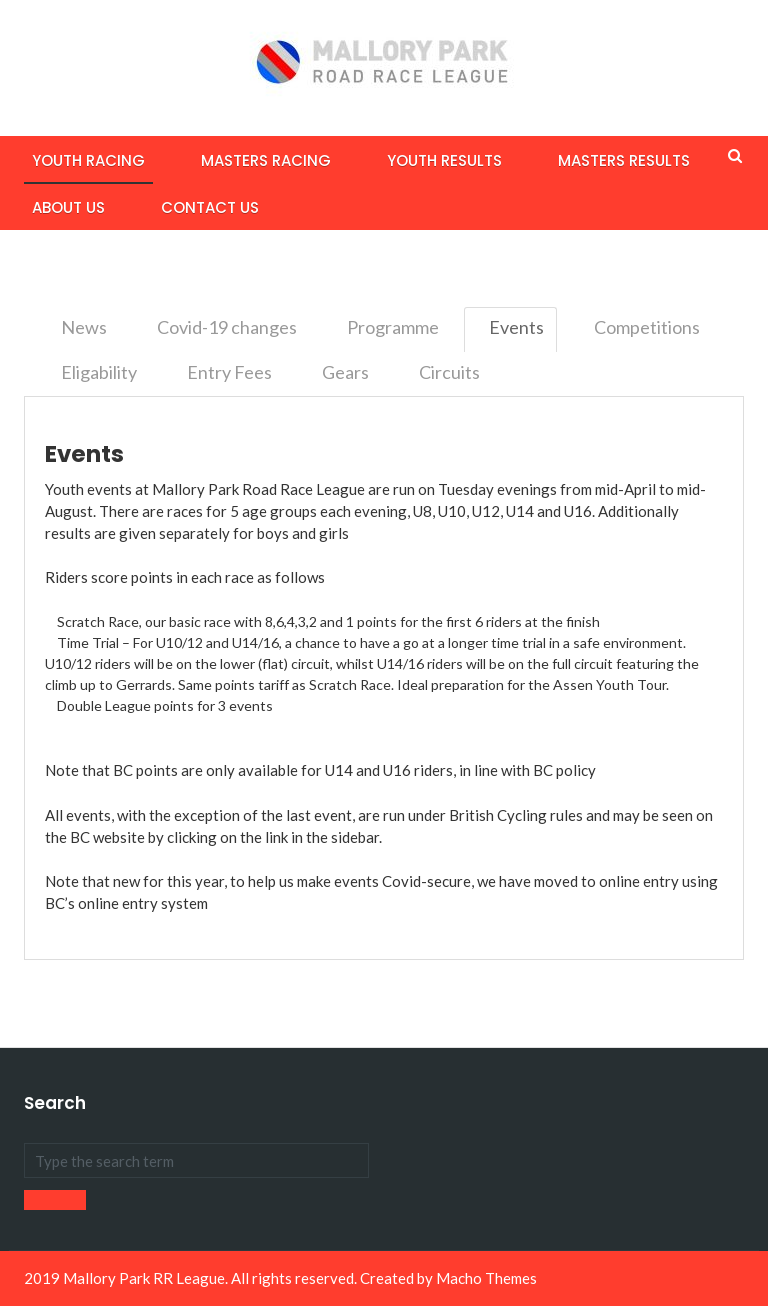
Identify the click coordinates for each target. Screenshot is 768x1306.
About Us (68, 207)
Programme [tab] (393, 327)
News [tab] (84, 327)
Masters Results (624, 160)
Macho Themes (486, 1278)
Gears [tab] (345, 372)
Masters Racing (266, 160)
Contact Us (210, 207)
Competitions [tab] (647, 327)
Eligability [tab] (99, 372)
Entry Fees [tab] (229, 372)
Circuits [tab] (449, 372)
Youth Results (444, 160)
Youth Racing (88, 160)
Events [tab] (516, 327)
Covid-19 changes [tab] (227, 327)
